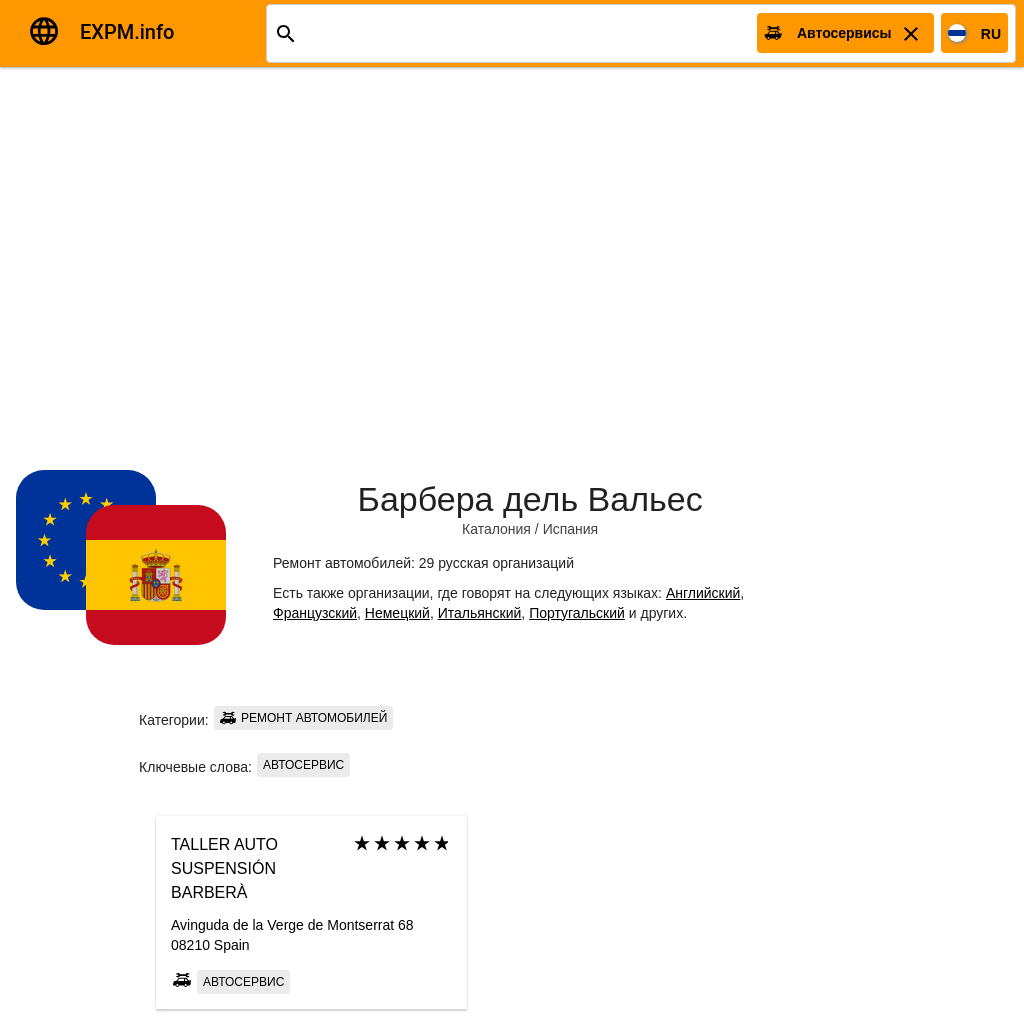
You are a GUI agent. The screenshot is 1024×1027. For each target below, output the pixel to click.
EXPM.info (127, 32)
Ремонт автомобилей (304, 718)
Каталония (496, 529)
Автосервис (303, 765)
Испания (571, 529)
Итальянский (480, 613)
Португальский (577, 613)
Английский (703, 593)
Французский (315, 613)
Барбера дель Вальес (530, 499)
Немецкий (397, 613)
